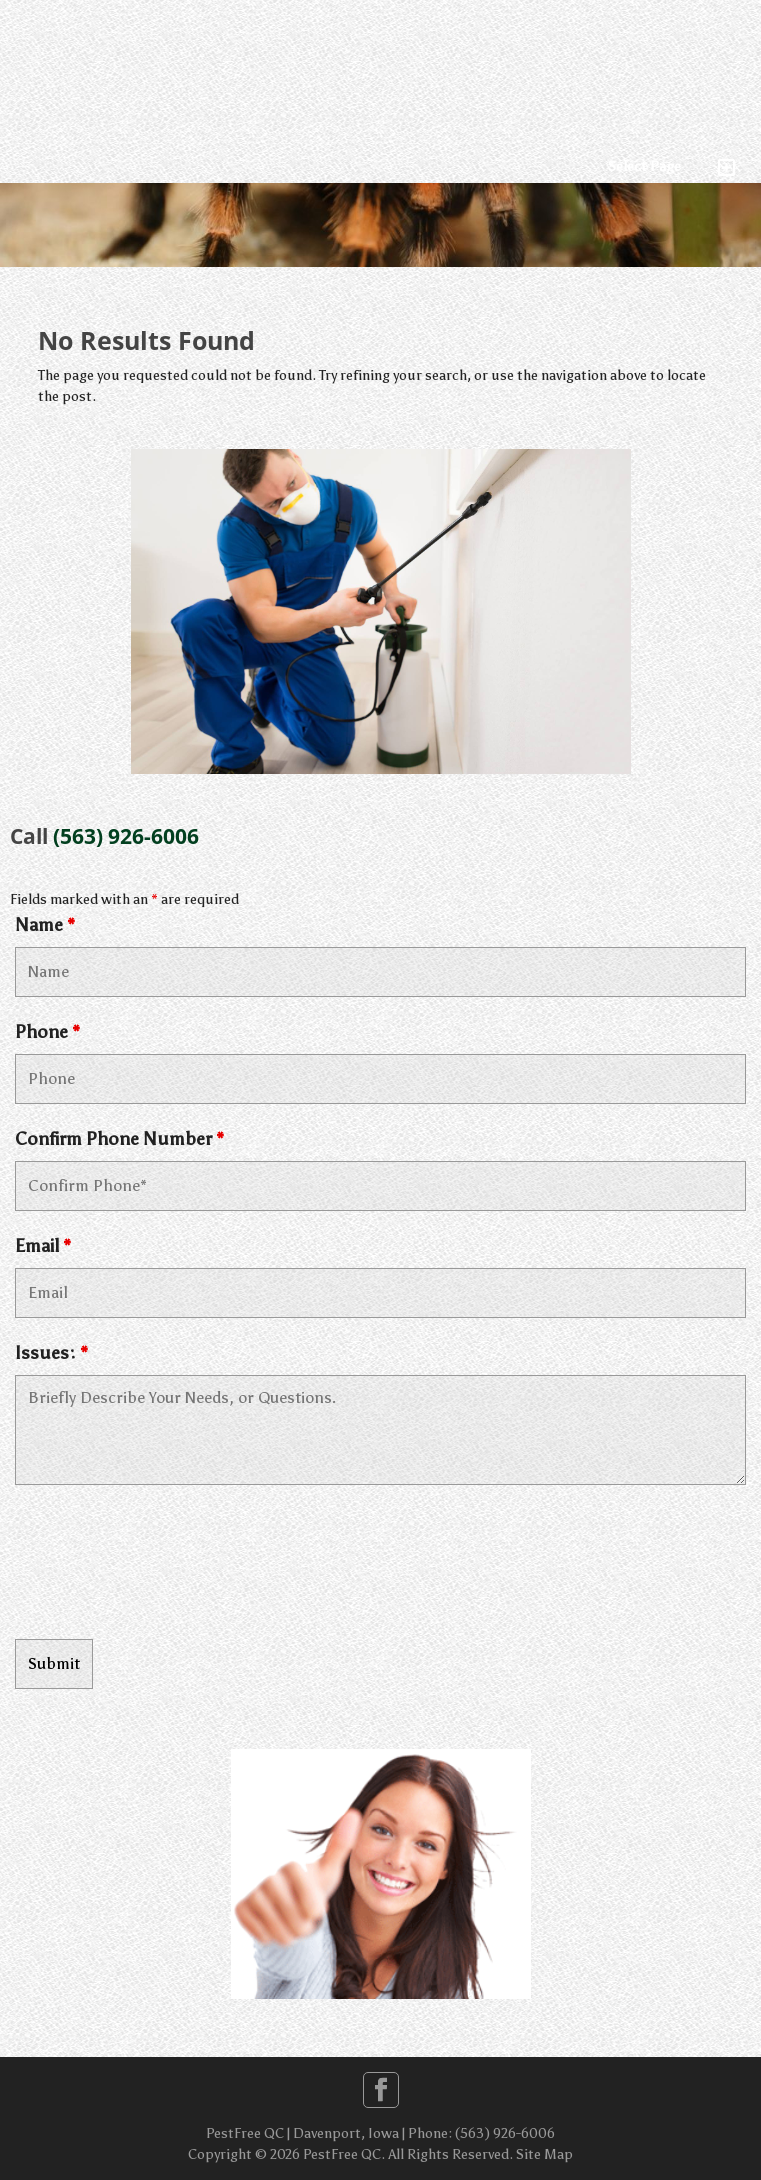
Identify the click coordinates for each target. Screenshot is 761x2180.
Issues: (51, 1353)
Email (43, 1246)
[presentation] (167, 1565)
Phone (47, 1032)
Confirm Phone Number (119, 1139)
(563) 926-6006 (126, 836)
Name (45, 925)
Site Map (544, 2154)
